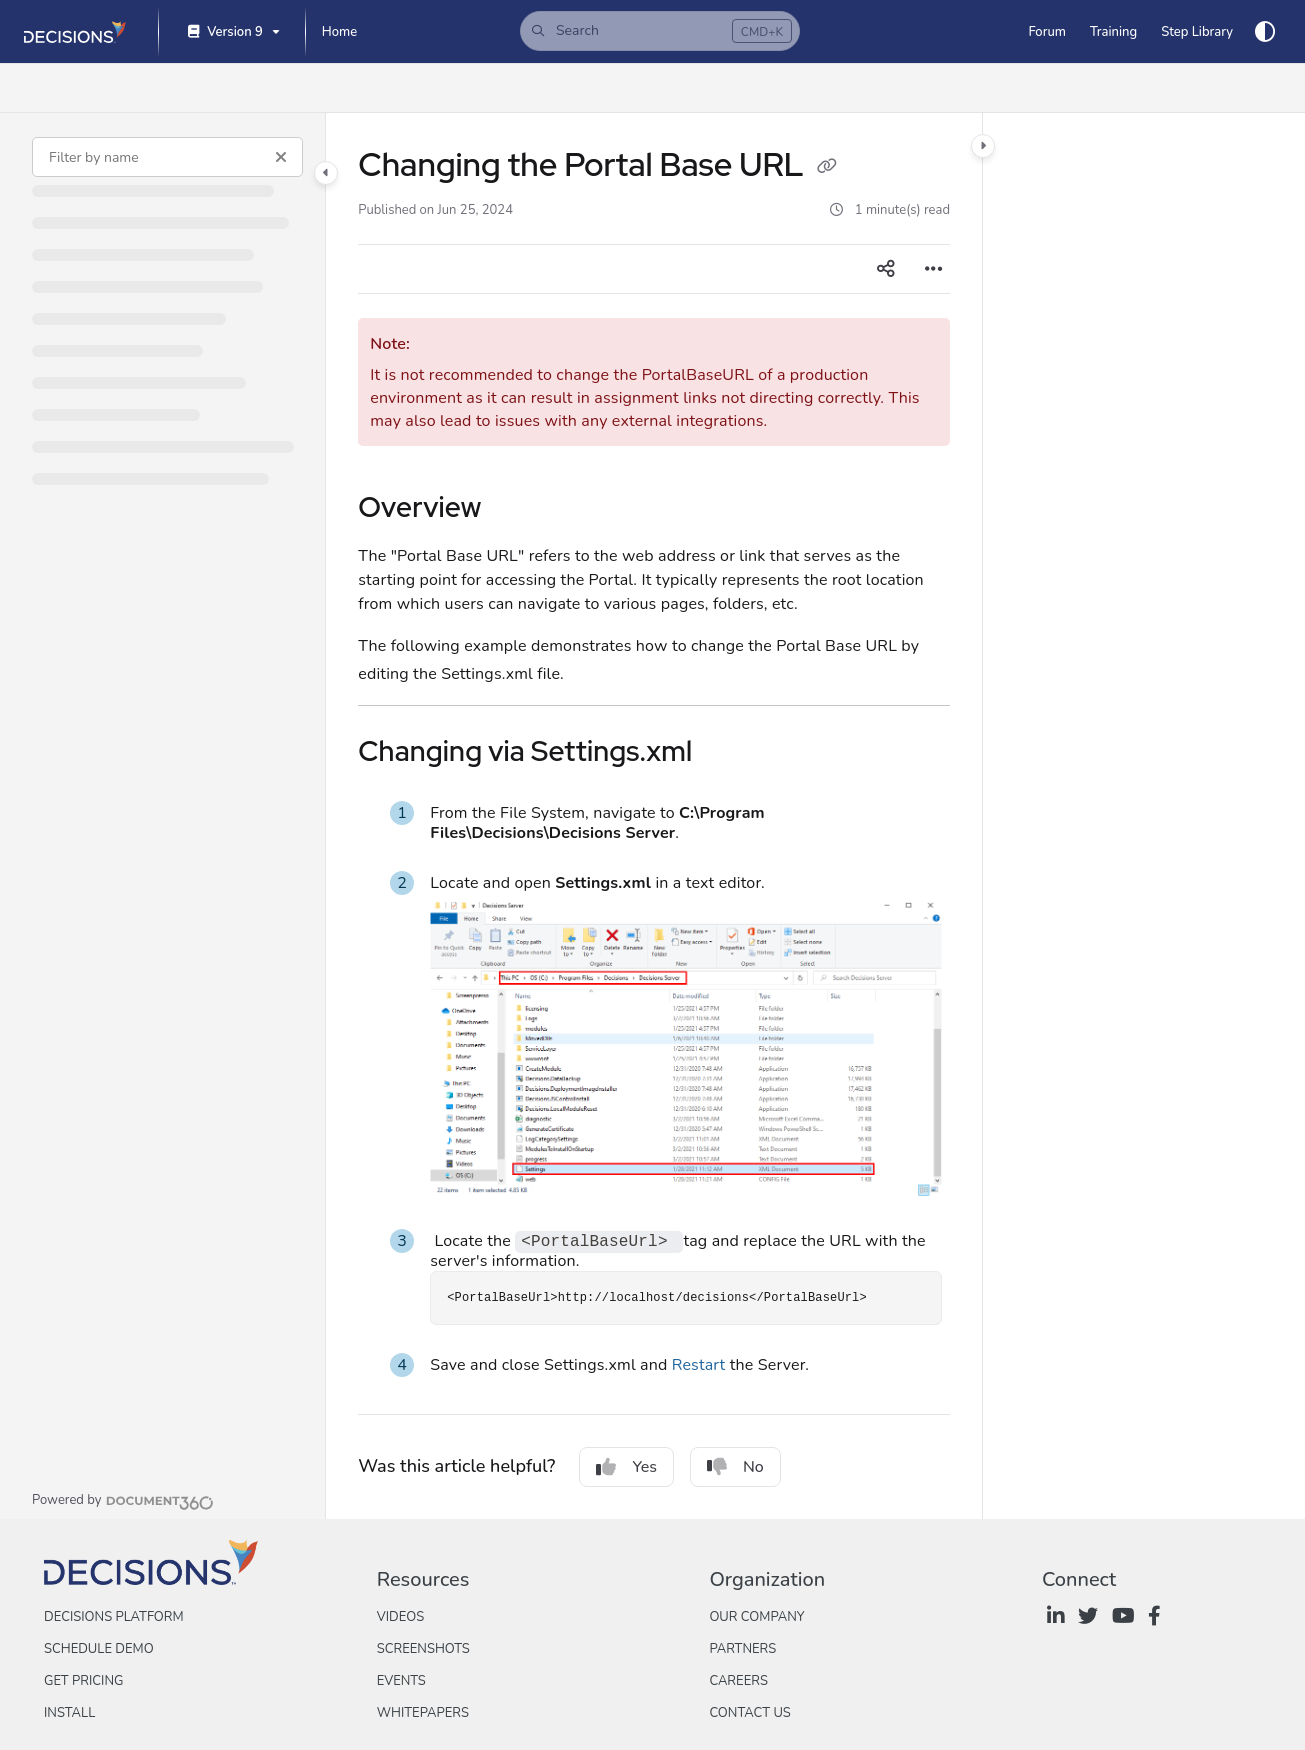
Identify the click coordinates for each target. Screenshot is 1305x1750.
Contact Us (749, 1713)
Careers (738, 1681)
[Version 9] (232, 32)
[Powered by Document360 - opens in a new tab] (123, 1500)
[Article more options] (934, 269)
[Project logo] (75, 32)
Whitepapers (423, 1713)
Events (401, 1681)
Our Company (756, 1617)
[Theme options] (1265, 32)
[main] (654, 816)
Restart (699, 1365)
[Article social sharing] (886, 269)
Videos (400, 1617)
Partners (742, 1649)
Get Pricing (83, 1681)
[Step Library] (1197, 32)
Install (69, 1713)
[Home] (339, 32)
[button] (660, 31)
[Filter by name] (167, 157)
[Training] (1113, 32)
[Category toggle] (326, 173)
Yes (626, 1467)
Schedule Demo (99, 1649)
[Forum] (1046, 32)
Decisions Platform (114, 1617)
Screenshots (423, 1649)
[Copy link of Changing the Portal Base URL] (827, 168)
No (735, 1467)
